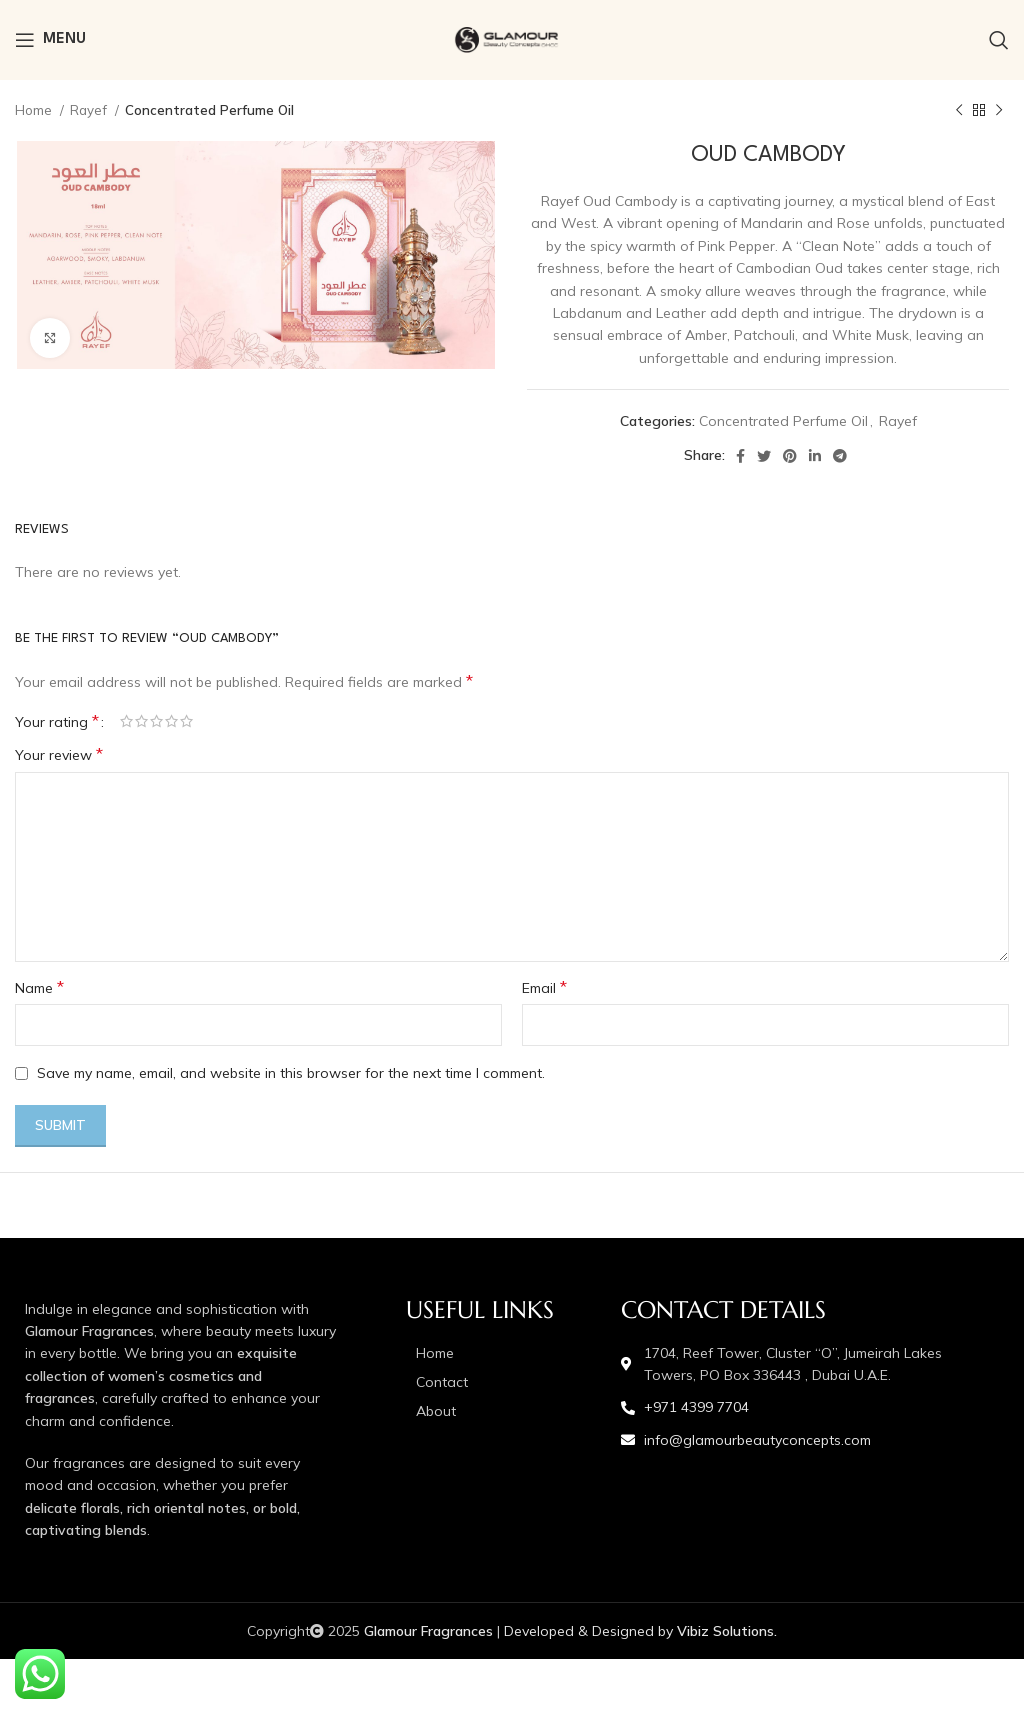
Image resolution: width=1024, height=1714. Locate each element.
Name (39, 987)
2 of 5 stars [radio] (141, 721)
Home (35, 110)
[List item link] (503, 1353)
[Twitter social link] (764, 456)
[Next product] (999, 111)
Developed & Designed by (640, 1631)
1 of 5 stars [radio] (126, 721)
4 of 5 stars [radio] (171, 721)
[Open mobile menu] (50, 40)
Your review (59, 754)
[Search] (999, 40)
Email (544, 987)
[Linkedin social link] (815, 456)
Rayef (90, 110)
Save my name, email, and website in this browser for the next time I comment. (291, 1073)
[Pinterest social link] (790, 456)
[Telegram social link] (840, 456)
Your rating (57, 721)
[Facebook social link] (740, 456)
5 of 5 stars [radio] (186, 721)
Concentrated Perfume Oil (209, 110)
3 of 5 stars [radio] (156, 721)
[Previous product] (959, 111)
